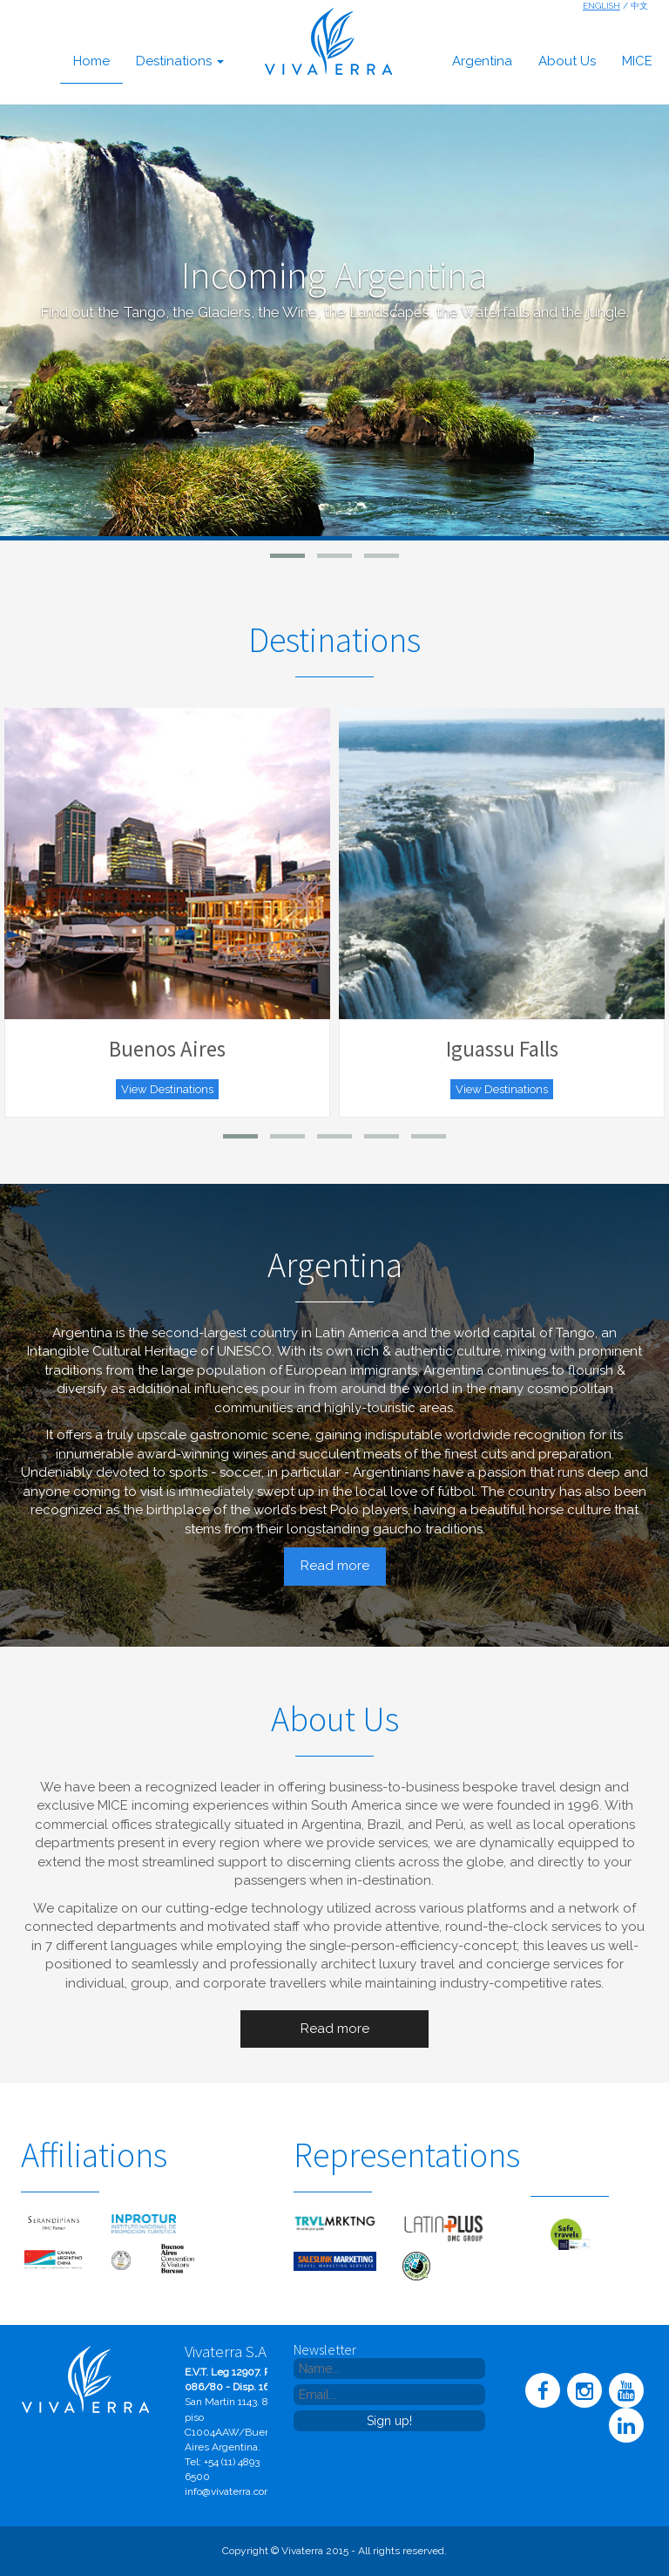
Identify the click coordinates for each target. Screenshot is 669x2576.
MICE (637, 61)
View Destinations (167, 1089)
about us (567, 61)
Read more (335, 1565)
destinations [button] (180, 61)
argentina (482, 61)
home (91, 61)
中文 (639, 5)
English (601, 5)
